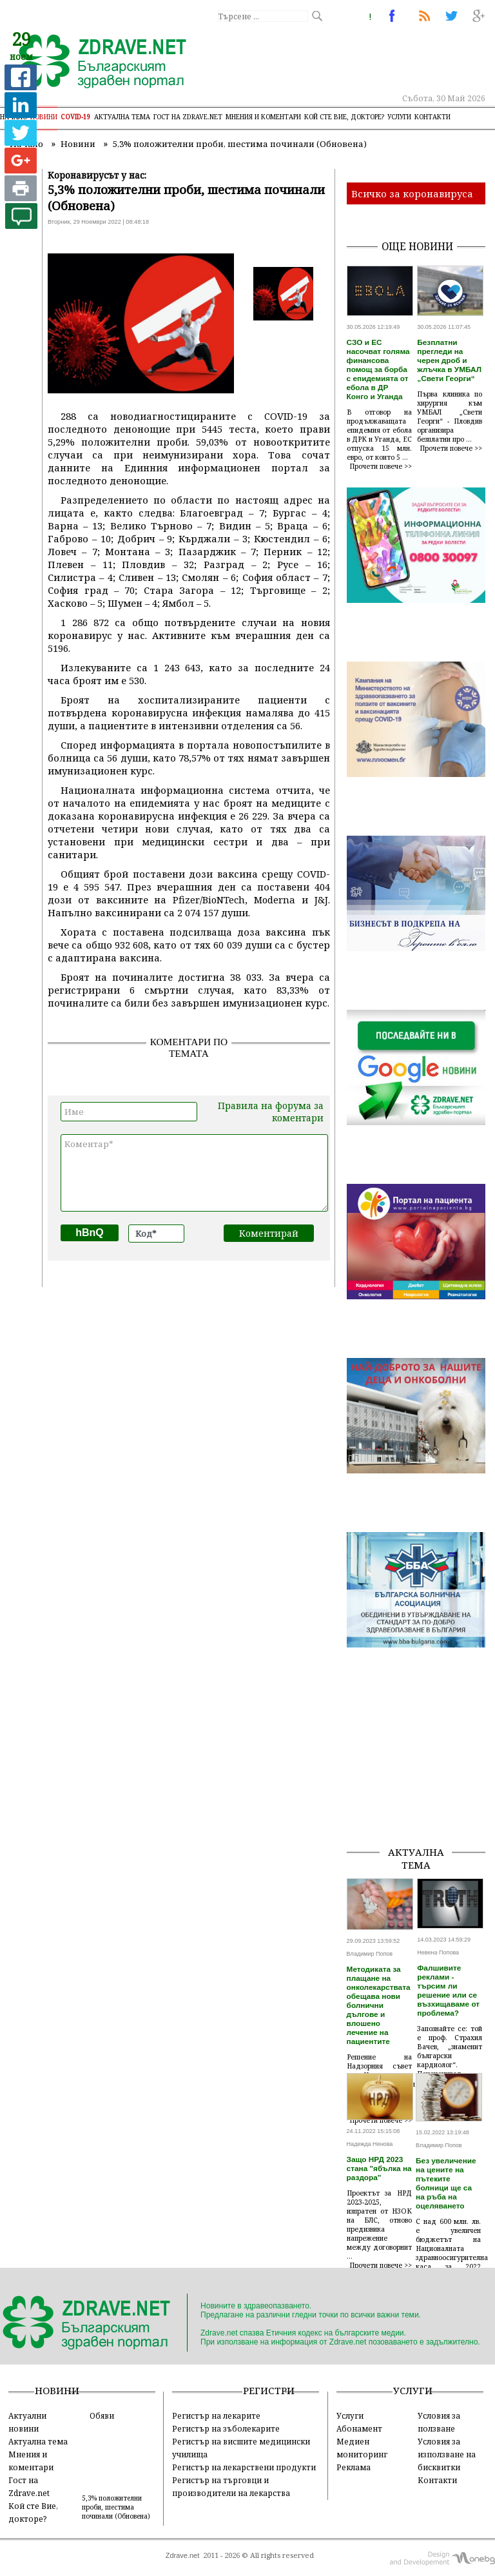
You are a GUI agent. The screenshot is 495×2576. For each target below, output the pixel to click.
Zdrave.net (183, 2555)
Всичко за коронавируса (412, 193)
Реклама (353, 2467)
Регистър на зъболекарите (226, 2428)
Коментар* (194, 1173)
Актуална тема (122, 116)
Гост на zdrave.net (187, 116)
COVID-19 (76, 116)
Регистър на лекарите (216, 2415)
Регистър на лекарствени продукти (244, 2467)
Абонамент (359, 2428)
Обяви (102, 2415)
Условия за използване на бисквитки (447, 2454)
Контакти (432, 116)
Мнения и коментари (263, 116)
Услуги (399, 116)
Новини (43, 116)
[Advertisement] (421, 1770)
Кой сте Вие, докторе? (344, 116)
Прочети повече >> (381, 466)
